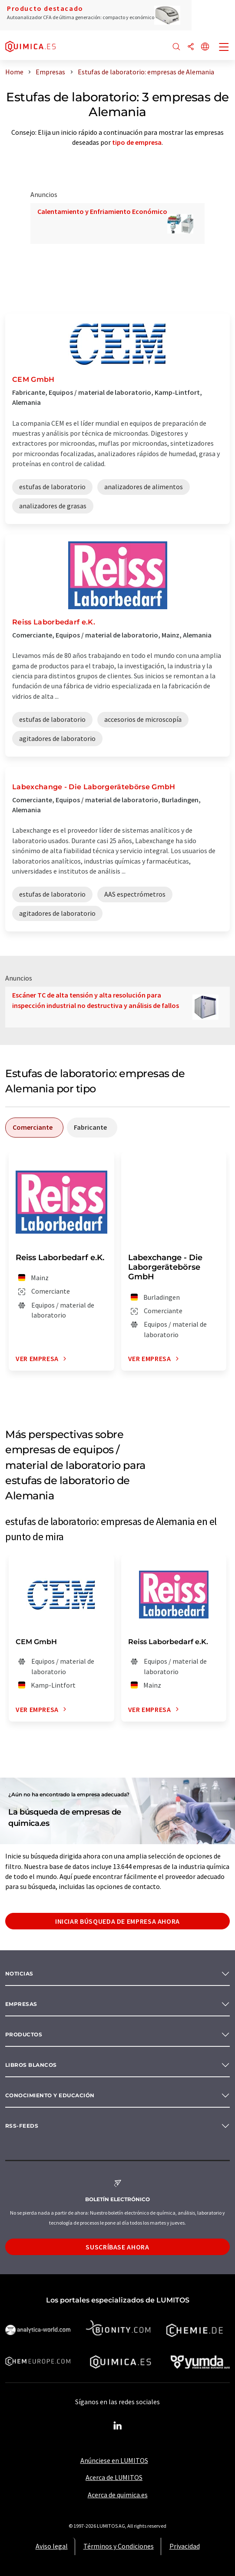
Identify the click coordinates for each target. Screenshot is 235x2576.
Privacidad (184, 2546)
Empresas (21, 2004)
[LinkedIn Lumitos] (118, 2426)
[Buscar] (176, 47)
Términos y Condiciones (118, 2546)
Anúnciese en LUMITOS (114, 2460)
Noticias (19, 1973)
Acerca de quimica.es (118, 2494)
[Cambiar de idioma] (205, 47)
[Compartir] (191, 47)
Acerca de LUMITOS (114, 2477)
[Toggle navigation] (224, 47)
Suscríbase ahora (117, 2246)
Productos (23, 2034)
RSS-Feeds (21, 2125)
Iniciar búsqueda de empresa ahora (117, 1921)
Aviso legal (52, 2546)
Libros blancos (31, 2065)
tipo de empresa (137, 142)
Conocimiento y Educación (50, 2095)
